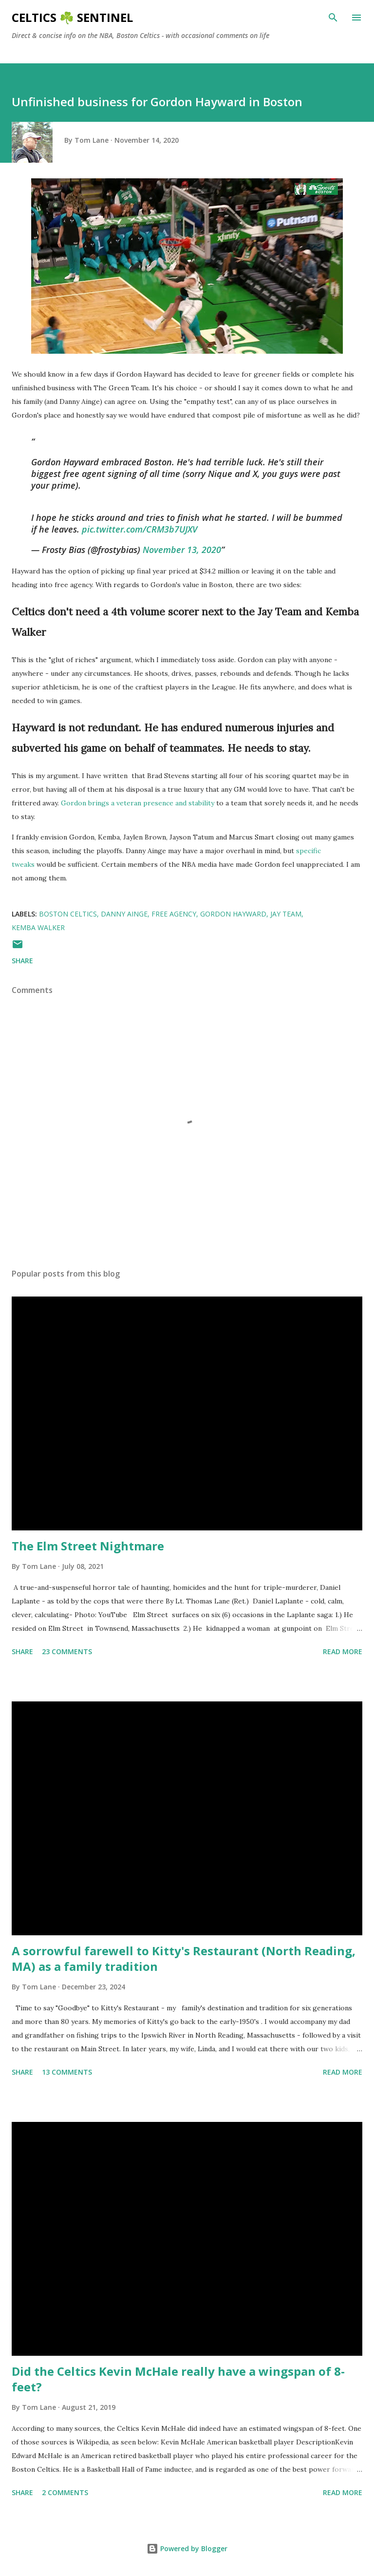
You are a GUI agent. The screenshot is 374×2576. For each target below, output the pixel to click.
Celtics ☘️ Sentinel (72, 17)
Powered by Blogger (187, 2548)
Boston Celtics (68, 913)
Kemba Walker (38, 927)
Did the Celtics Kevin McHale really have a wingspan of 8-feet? (178, 2379)
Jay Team (285, 913)
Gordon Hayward (233, 913)
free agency (173, 913)
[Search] (333, 17)
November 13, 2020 (182, 549)
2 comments (65, 2492)
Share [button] (22, 960)
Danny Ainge (124, 913)
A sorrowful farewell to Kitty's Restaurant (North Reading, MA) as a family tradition (183, 1958)
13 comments (67, 2072)
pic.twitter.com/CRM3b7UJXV (139, 529)
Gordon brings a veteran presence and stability (137, 803)
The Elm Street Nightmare (88, 1546)
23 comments (67, 1651)
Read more (342, 1651)
